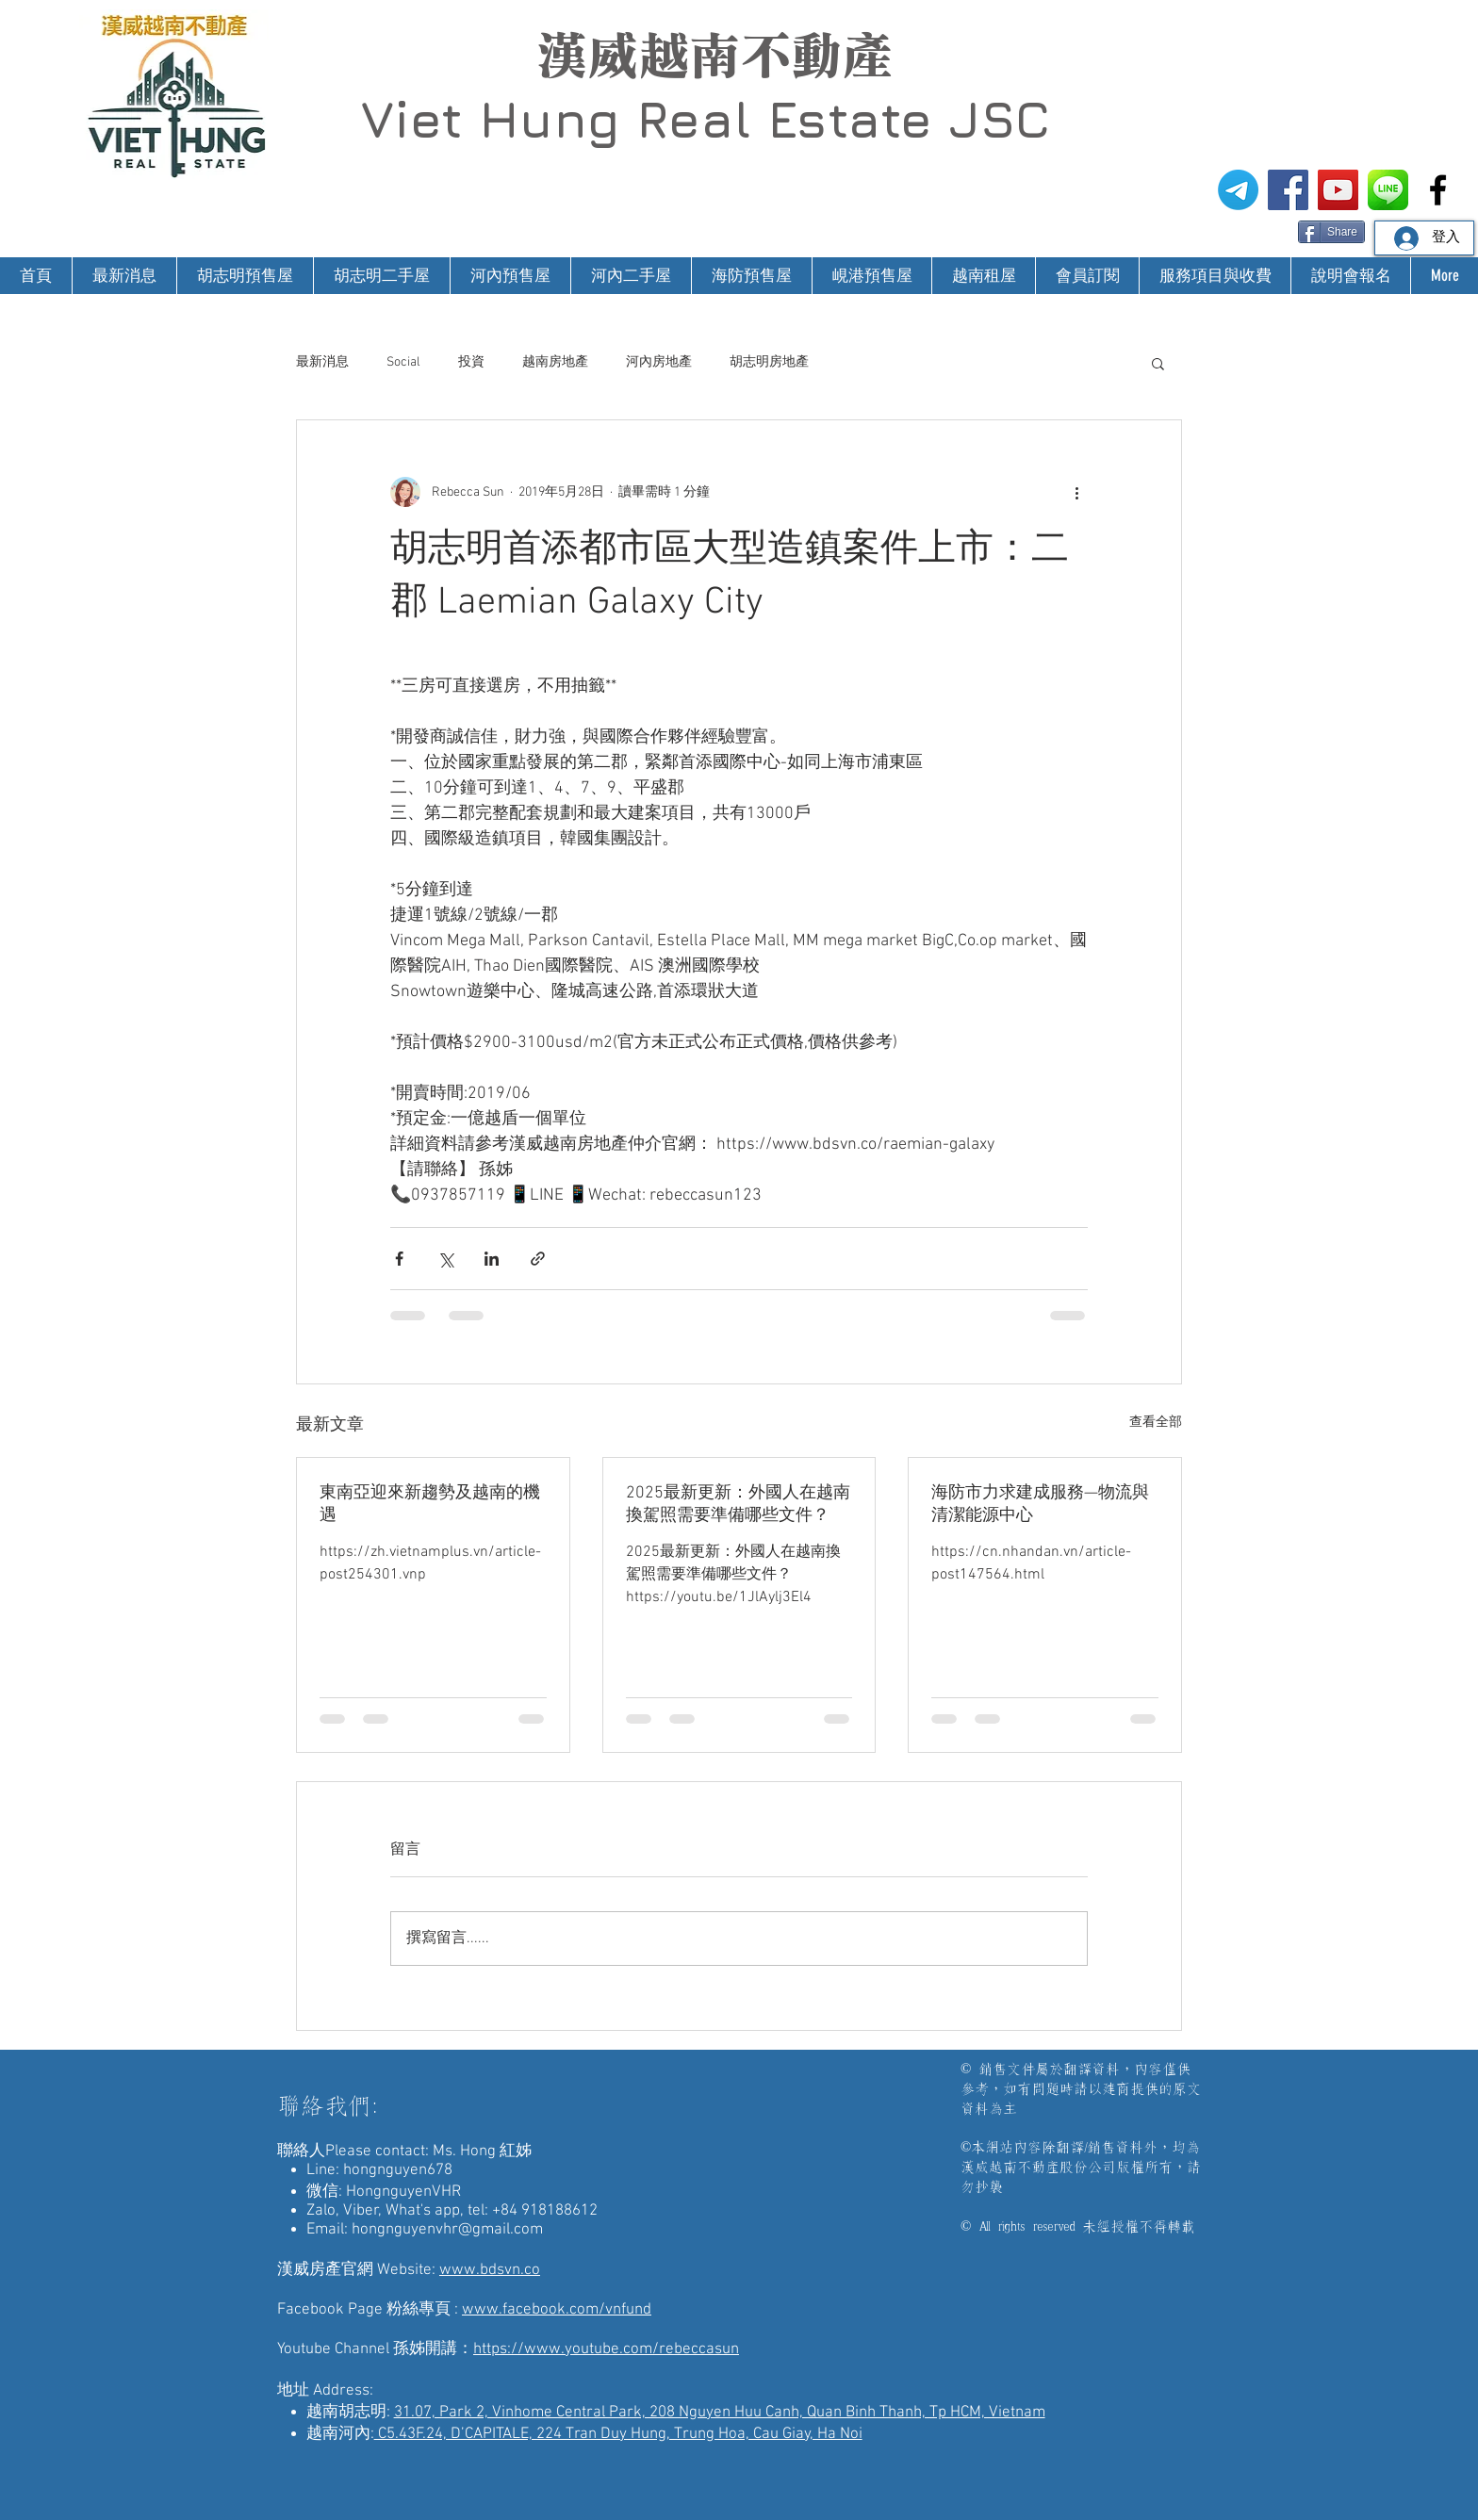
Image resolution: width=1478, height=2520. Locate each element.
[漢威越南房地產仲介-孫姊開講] (1338, 190)
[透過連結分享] (538, 1259)
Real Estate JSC (843, 119)
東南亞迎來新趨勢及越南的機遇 (430, 1504)
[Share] (1331, 232)
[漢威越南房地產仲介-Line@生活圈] (1388, 190)
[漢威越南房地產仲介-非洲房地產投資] (1438, 190)
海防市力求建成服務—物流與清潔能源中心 (1040, 1504)
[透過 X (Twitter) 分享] (445, 1259)
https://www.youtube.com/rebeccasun (606, 2349)
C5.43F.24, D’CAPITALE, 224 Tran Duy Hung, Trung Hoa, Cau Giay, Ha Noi (618, 2434)
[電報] (1238, 190)
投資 (471, 362)
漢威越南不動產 (714, 55)
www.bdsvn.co (489, 2270)
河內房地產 (659, 362)
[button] (1158, 362)
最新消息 (322, 362)
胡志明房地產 (769, 362)
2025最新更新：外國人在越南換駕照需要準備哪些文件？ (738, 1504)
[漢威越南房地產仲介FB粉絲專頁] (1288, 190)
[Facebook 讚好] (1261, 230)
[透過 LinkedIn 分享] (492, 1259)
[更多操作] (1076, 492)
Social (403, 362)
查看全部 (1155, 1423)
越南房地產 (555, 362)
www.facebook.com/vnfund (556, 2309)
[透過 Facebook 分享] (399, 1259)
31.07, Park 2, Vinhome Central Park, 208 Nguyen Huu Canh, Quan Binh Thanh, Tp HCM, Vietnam (719, 2412)
